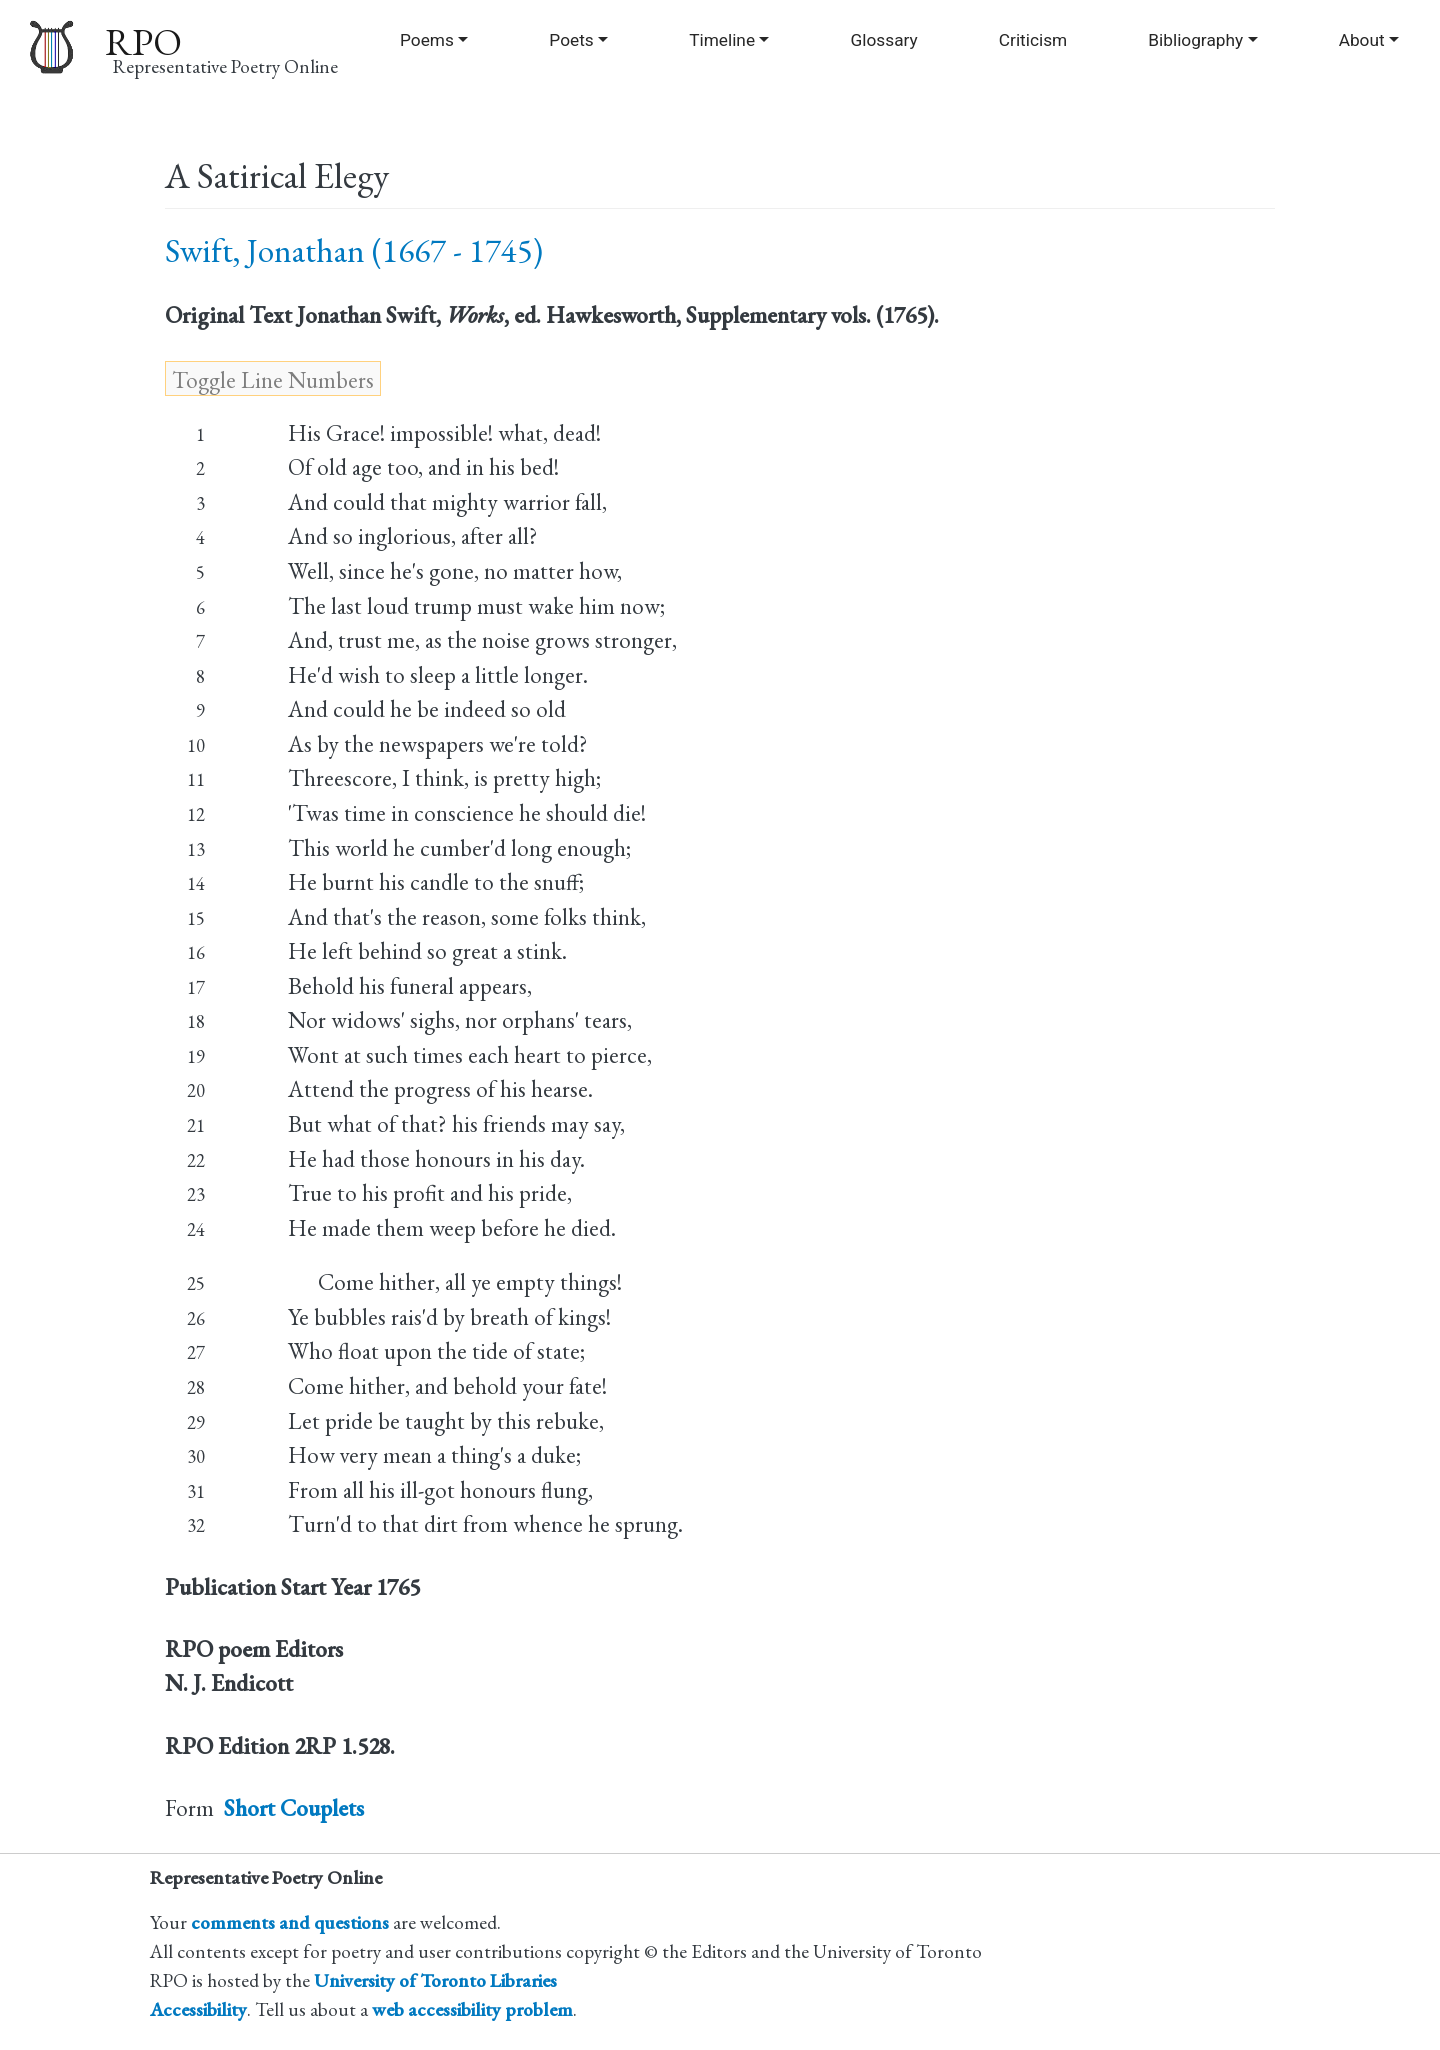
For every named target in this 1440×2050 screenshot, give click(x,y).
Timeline (722, 40)
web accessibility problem (472, 2009)
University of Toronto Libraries (435, 1980)
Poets (571, 40)
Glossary (884, 40)
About (1362, 40)
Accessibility (198, 2009)
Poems (427, 40)
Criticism (1033, 40)
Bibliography (1195, 40)
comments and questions (290, 1922)
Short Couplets (294, 1808)
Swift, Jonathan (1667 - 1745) (354, 250)
